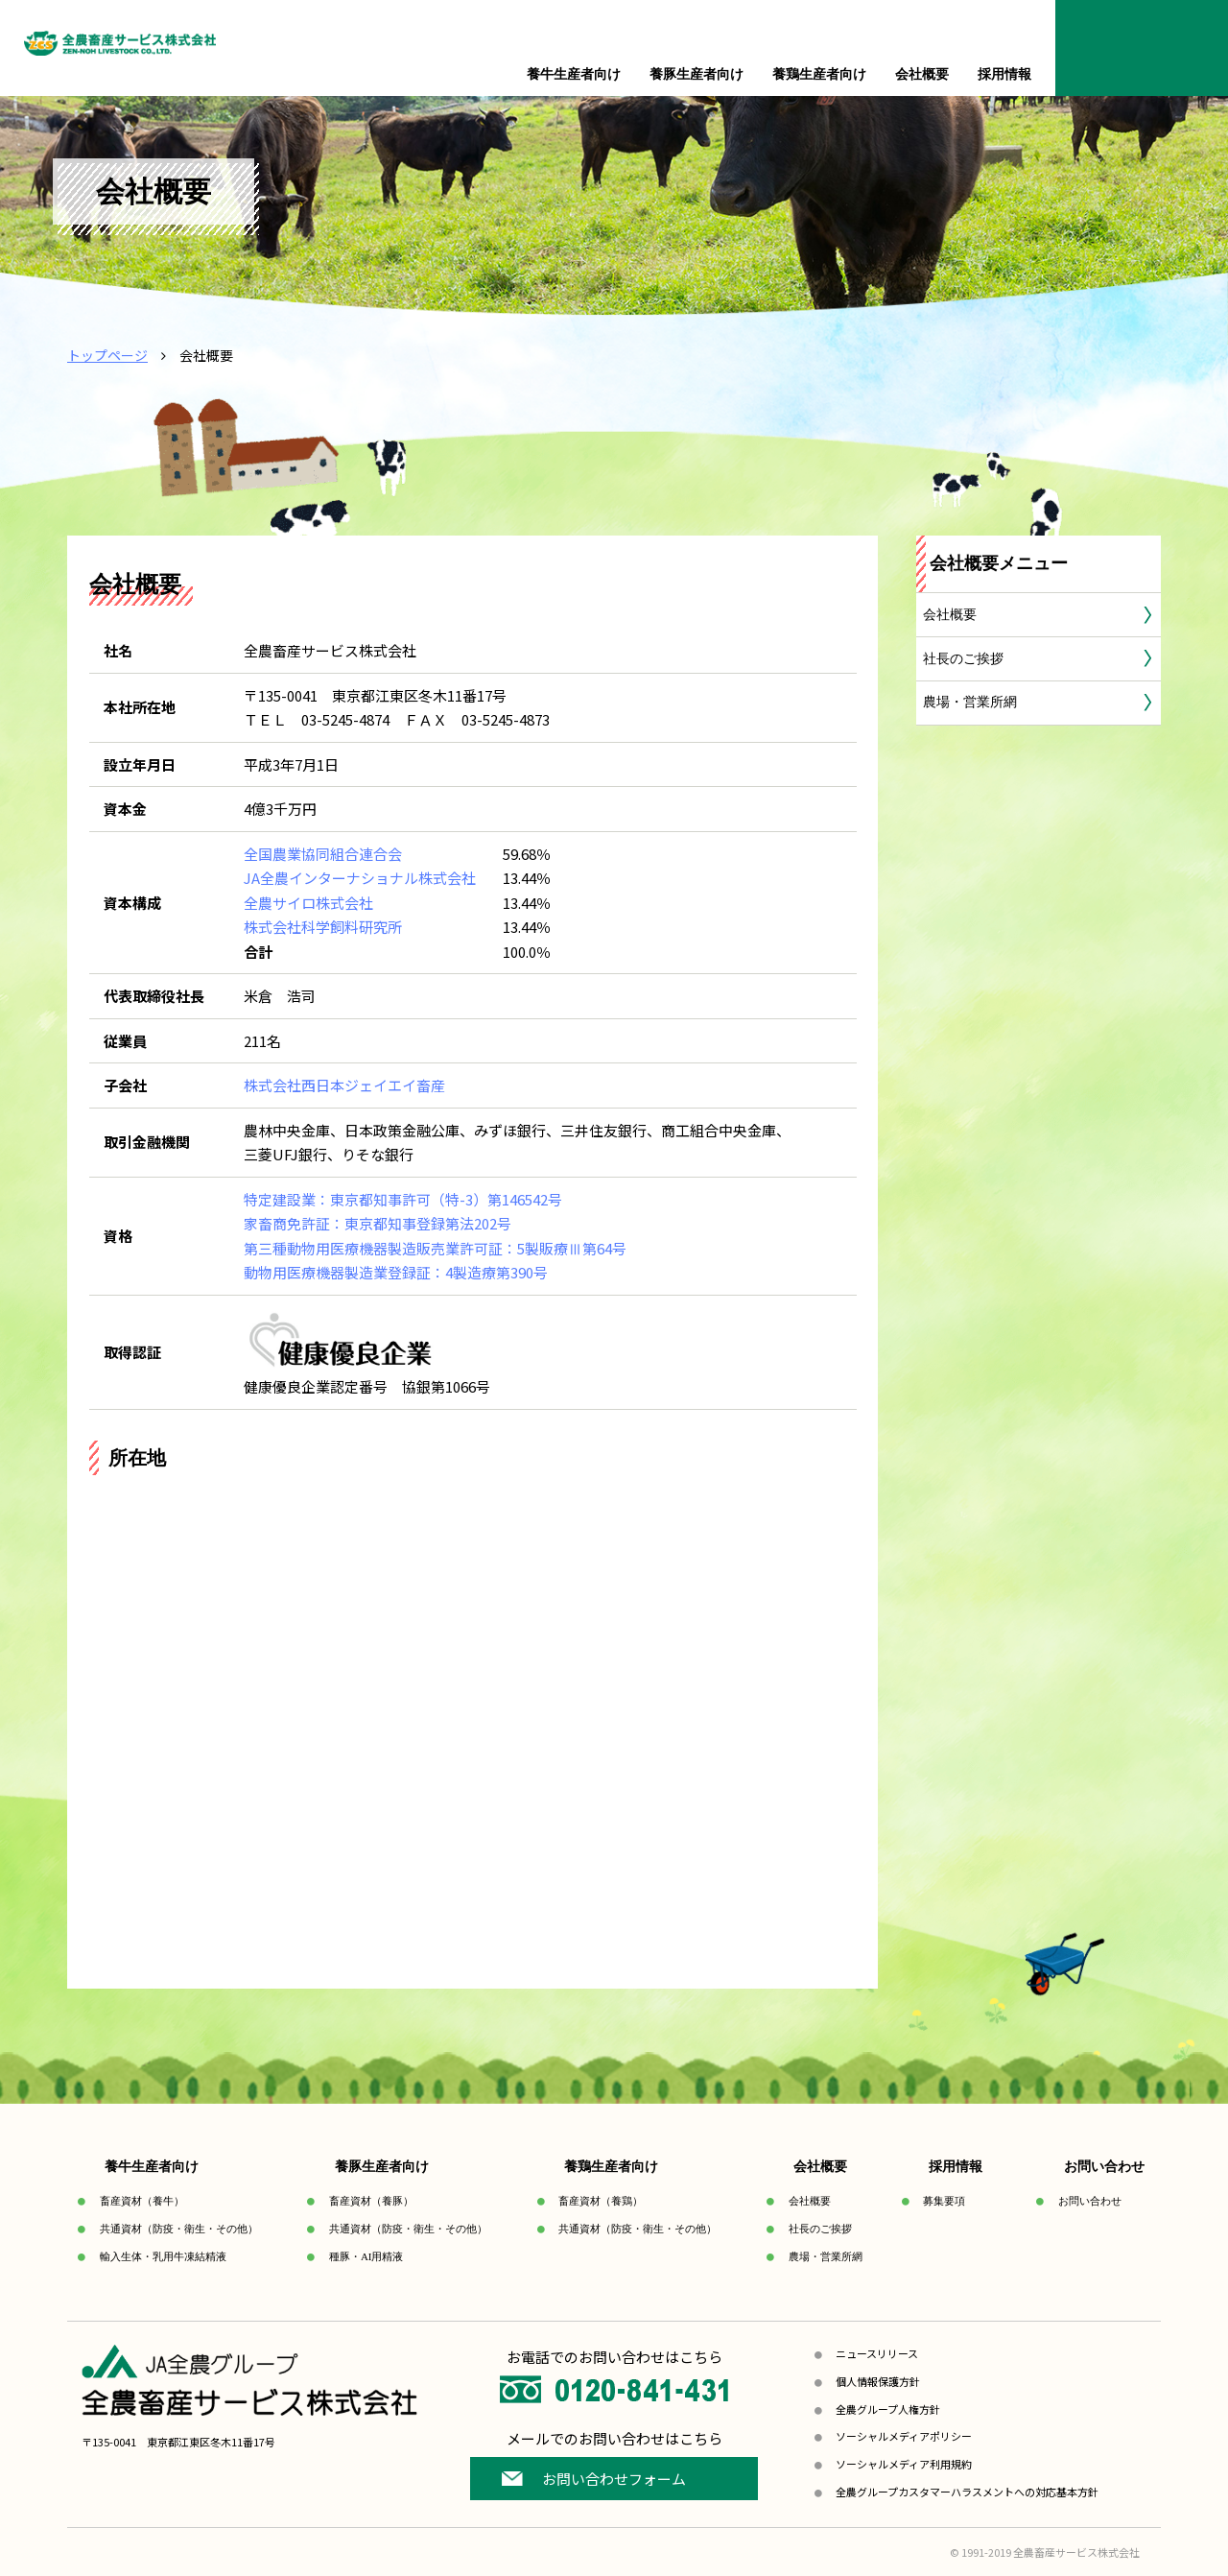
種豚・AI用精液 (366, 2256)
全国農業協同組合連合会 (323, 854)
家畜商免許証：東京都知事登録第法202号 (377, 1223)
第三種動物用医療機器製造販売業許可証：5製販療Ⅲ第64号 (435, 1248)
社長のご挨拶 (963, 659)
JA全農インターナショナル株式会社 (360, 878)
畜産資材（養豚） (371, 2200)
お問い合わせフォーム (614, 2479)
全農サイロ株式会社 (308, 903)
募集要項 (944, 2200)
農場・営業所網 (970, 702)
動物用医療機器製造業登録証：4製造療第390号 (396, 1272)
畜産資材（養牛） (142, 2200)
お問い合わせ (1090, 2200)
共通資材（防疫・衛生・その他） (179, 2228)
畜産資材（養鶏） (600, 2200)
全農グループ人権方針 (888, 2409)
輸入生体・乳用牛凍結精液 (163, 2256)
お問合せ (1141, 48)
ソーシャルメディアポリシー (904, 2436)
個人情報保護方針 (878, 2381)
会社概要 (950, 615)
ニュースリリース (877, 2353)
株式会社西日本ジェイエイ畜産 (344, 1085)
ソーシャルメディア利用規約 (904, 2463)
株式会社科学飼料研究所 (323, 927)
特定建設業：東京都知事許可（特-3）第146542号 (403, 1199)
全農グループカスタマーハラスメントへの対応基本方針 (967, 2491)
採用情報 (1004, 74)
